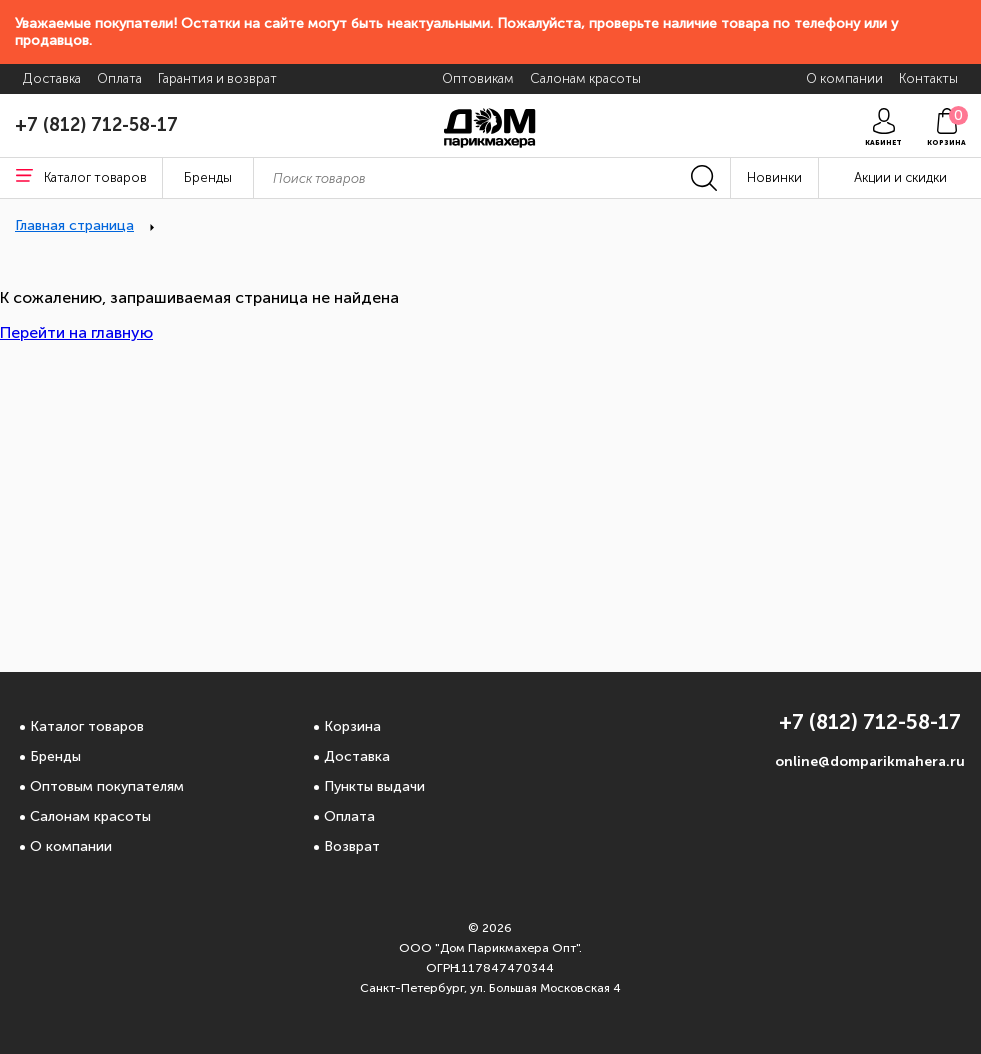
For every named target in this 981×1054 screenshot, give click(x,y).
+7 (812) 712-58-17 (96, 125)
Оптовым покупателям (107, 786)
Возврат (352, 846)
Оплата (349, 816)
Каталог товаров (87, 726)
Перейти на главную (76, 332)
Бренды (55, 756)
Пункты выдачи (374, 786)
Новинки (774, 177)
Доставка (357, 756)
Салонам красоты (90, 816)
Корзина (352, 726)
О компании (71, 846)
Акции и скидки (900, 177)
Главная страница (74, 225)
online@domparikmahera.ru (870, 761)
